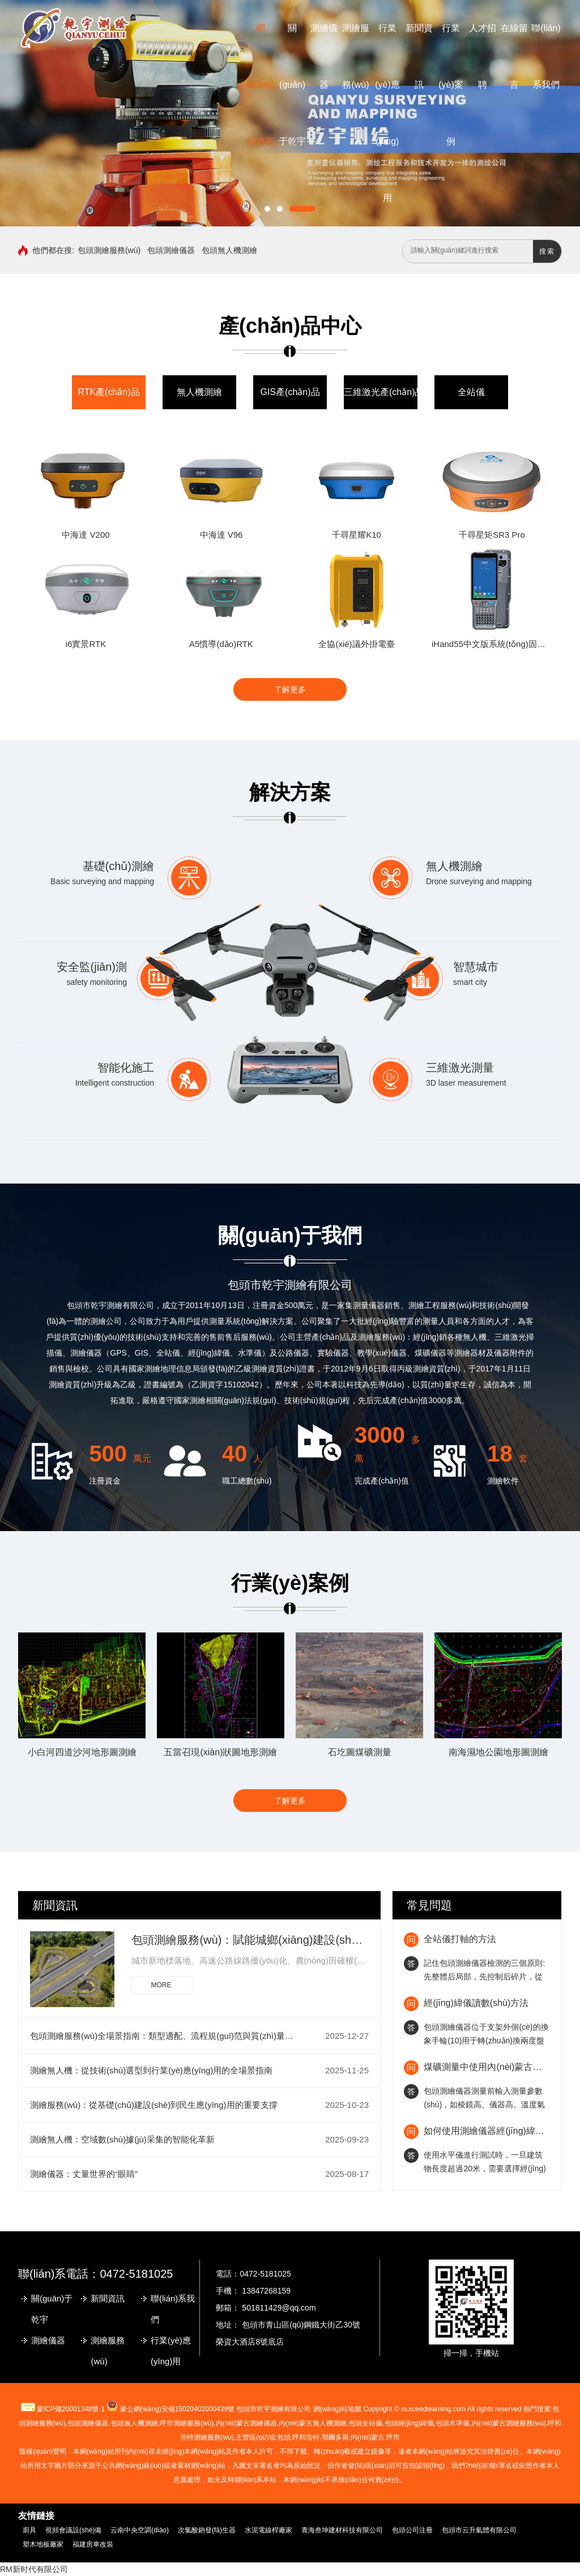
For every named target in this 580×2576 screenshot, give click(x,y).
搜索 (547, 251)
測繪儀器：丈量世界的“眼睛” (84, 2174)
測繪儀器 (48, 2340)
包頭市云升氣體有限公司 (479, 2530)
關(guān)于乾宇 (292, 84)
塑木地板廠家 (43, 2544)
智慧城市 (475, 967)
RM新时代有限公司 (34, 2569)
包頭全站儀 (365, 2423)
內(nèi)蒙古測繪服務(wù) (509, 2423)
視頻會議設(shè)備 (73, 2530)
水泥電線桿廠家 (268, 2530)
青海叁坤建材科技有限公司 (342, 2530)
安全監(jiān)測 (92, 967)
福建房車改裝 (92, 2544)
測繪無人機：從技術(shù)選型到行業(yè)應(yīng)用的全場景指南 (151, 2070)
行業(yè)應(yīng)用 (171, 2350)
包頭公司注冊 (412, 2530)
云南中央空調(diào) (139, 2530)
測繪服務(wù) (108, 2350)
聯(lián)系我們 (173, 2309)
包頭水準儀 (453, 2423)
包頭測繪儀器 (171, 250)
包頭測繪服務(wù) (109, 250)
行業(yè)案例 (450, 84)
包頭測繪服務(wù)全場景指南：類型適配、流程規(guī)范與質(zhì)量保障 (165, 2036)
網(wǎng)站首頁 (260, 84)
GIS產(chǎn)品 (289, 392)
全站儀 (471, 392)
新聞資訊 (55, 1905)
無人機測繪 (199, 392)
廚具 (29, 2530)
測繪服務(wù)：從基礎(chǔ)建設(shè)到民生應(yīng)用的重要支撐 (154, 2105)
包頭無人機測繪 (229, 250)
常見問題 (429, 1905)
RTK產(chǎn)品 (108, 392)
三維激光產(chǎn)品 (384, 392)
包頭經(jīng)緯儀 (409, 2423)
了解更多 (290, 689)
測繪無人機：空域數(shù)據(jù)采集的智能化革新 (122, 2139)
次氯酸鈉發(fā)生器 (207, 2530)
